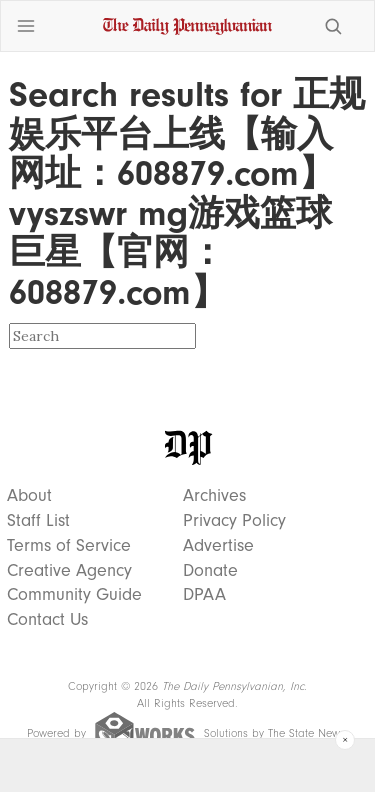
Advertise (218, 546)
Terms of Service (69, 546)
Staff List (38, 521)
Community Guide (74, 595)
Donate (210, 571)
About (29, 496)
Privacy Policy (234, 521)
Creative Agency (69, 571)
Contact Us (47, 620)
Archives (214, 496)
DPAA (204, 595)
